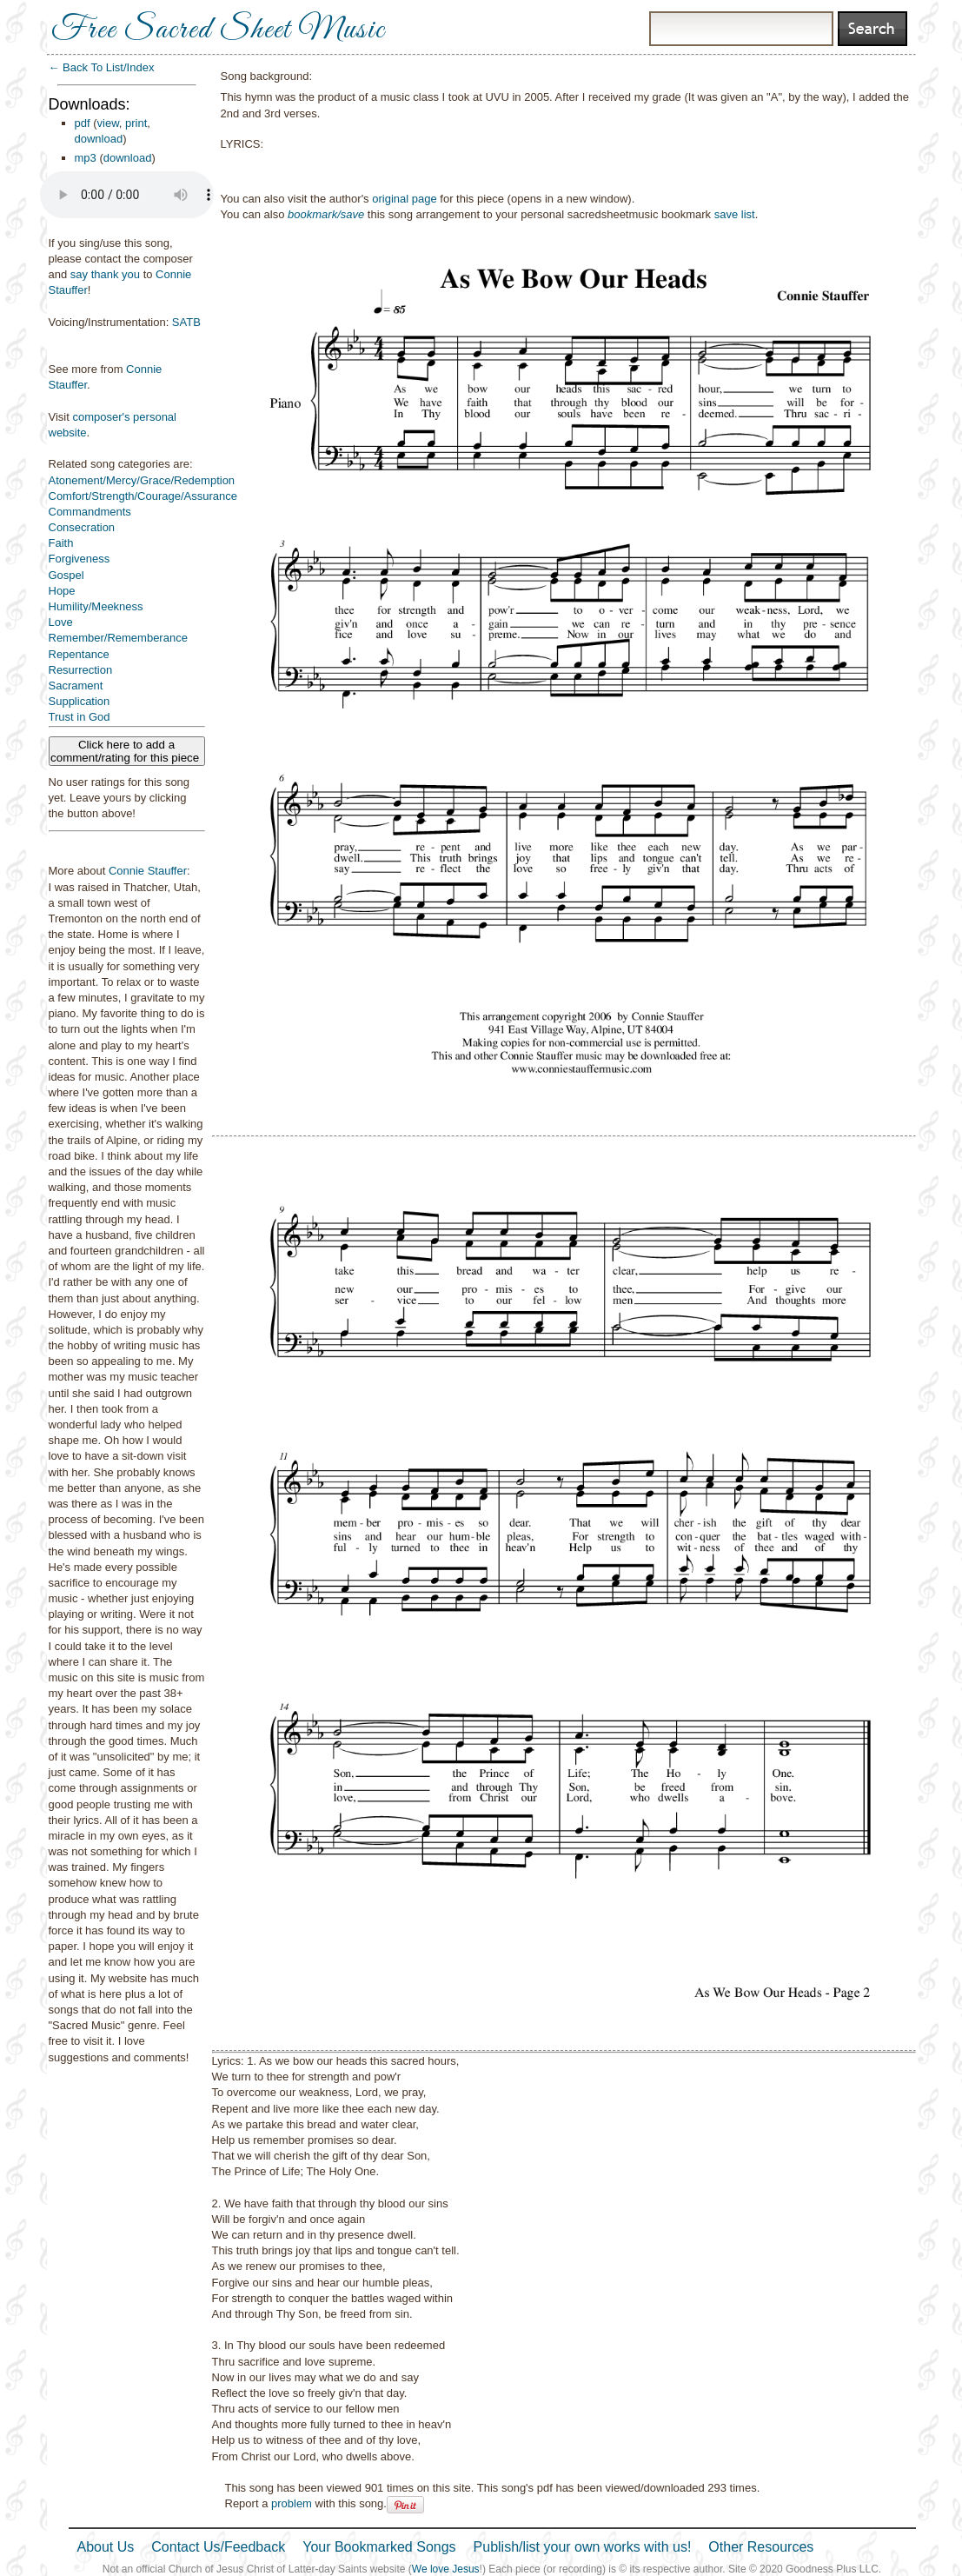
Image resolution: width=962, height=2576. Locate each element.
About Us (106, 2546)
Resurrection (81, 669)
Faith (61, 542)
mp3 (85, 157)
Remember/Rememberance (118, 637)
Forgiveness (79, 558)
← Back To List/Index (102, 67)
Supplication (79, 701)
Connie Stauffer (148, 870)
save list (734, 214)
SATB (186, 322)
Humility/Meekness (96, 606)
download (99, 138)
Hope (62, 590)
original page (404, 198)
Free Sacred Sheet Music (218, 30)
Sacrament (76, 685)
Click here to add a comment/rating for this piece (126, 751)
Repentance (79, 654)
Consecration (82, 527)
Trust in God (79, 716)
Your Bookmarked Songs (378, 2546)
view (108, 123)
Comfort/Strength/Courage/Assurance (143, 496)
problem (291, 2503)
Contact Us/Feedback (218, 2546)
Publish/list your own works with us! (583, 2546)
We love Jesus (446, 2569)
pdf (82, 123)
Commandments (90, 511)
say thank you (105, 274)
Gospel (66, 575)
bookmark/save (326, 214)
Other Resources (760, 2546)
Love (61, 622)
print (136, 123)
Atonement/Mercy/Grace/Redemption (142, 480)
